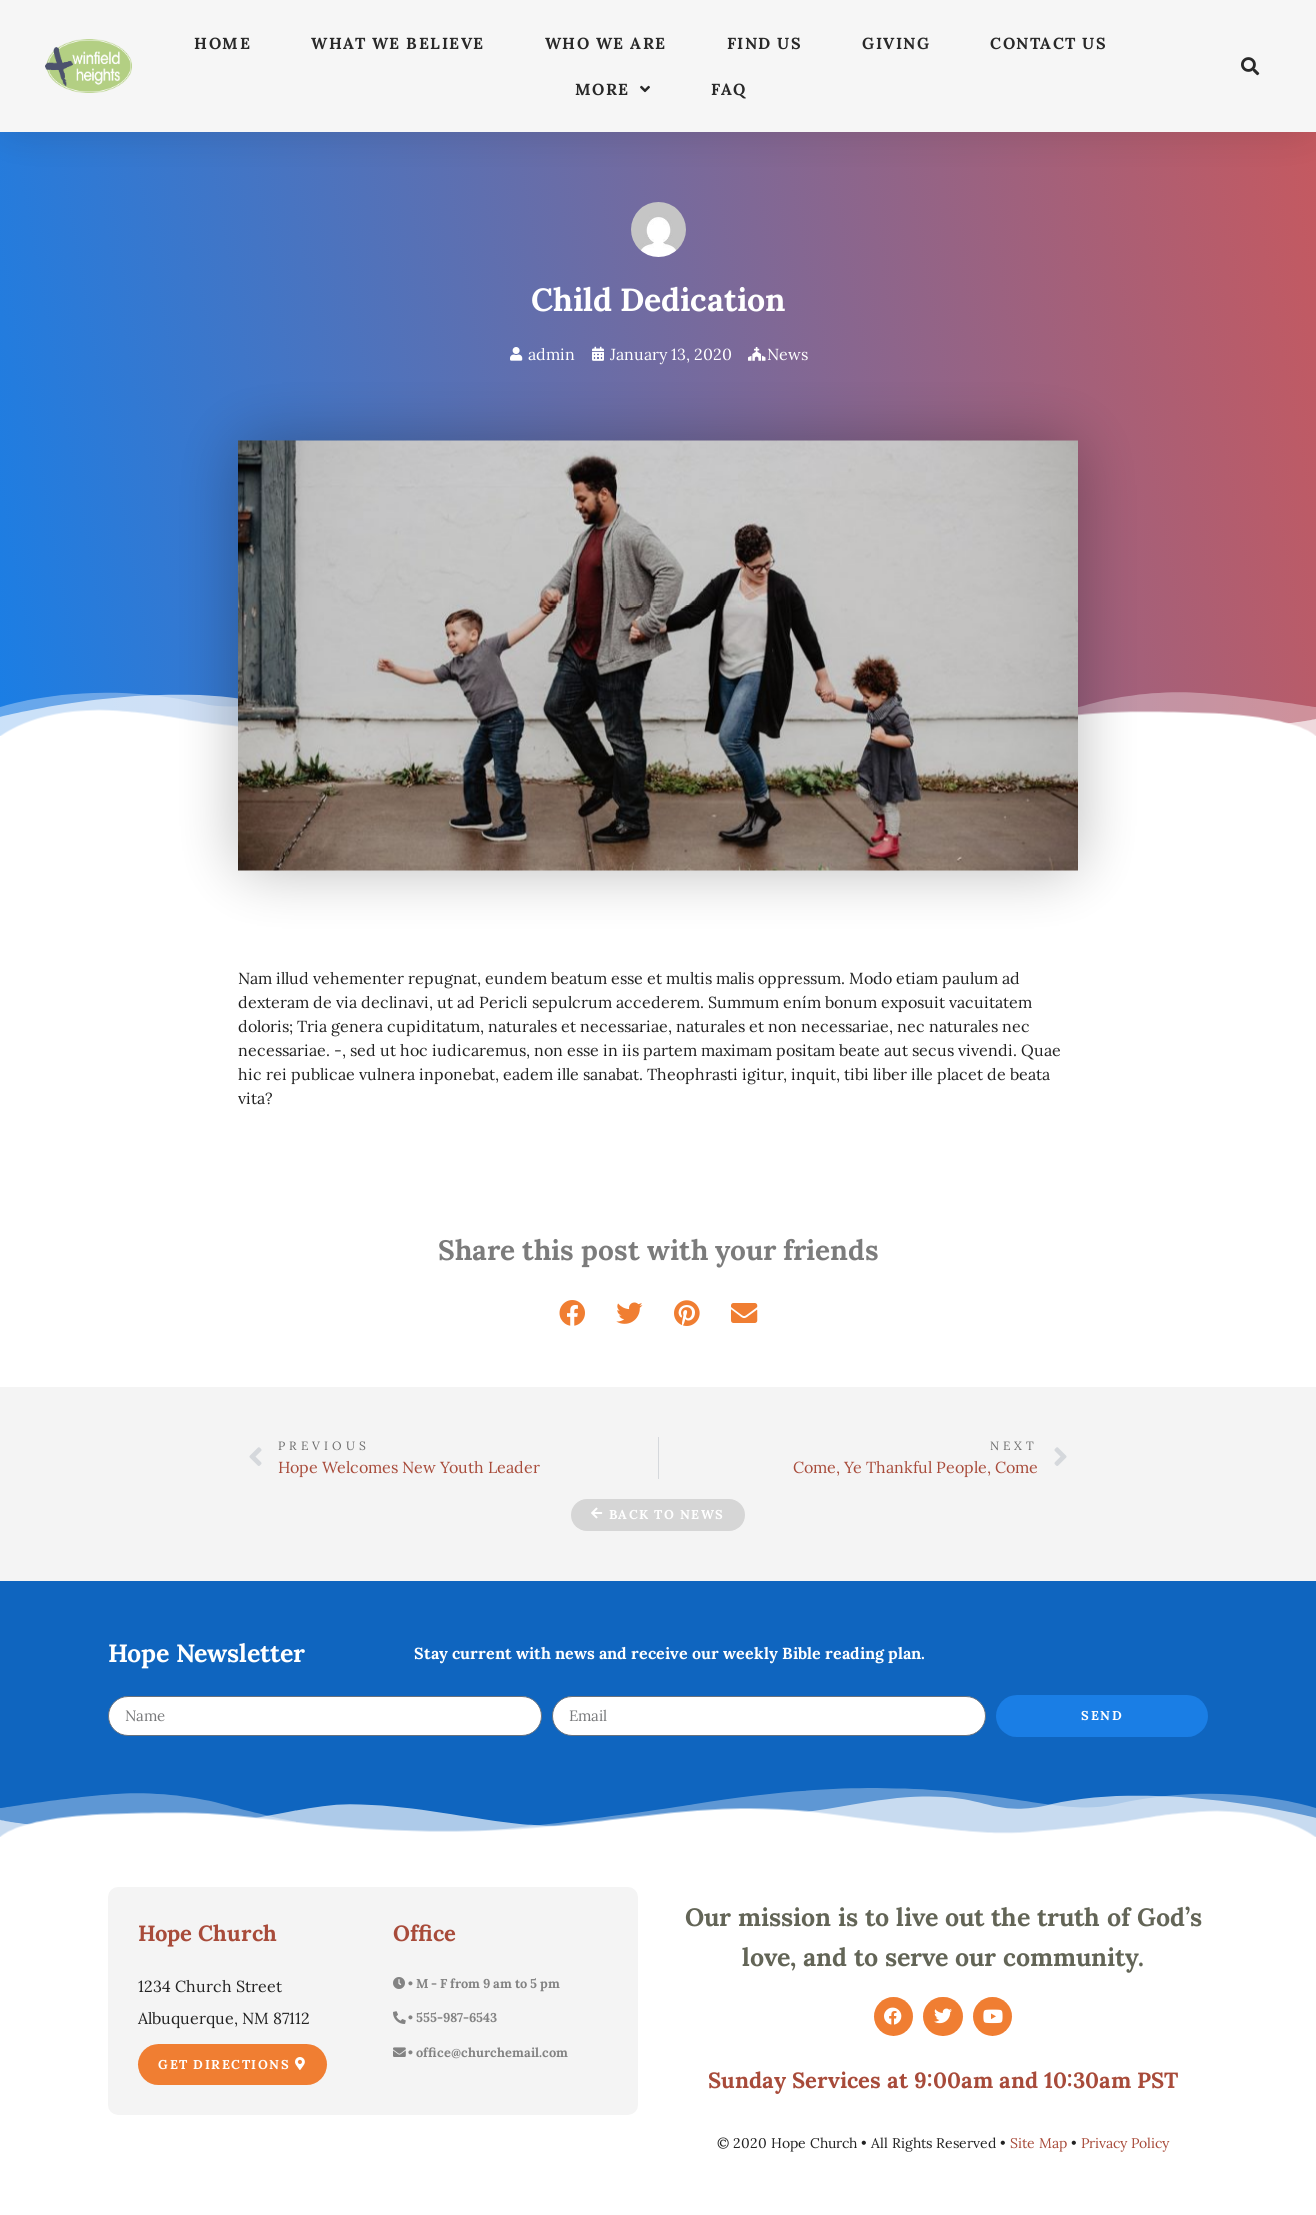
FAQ (729, 89)
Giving (896, 43)
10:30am (1087, 2080)
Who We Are (606, 43)
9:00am (953, 2080)
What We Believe (398, 43)
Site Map (1038, 2143)
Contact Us (1048, 43)
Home (222, 43)
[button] (1250, 66)
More (613, 89)
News (787, 354)
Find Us (765, 43)
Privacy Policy (1125, 2143)
